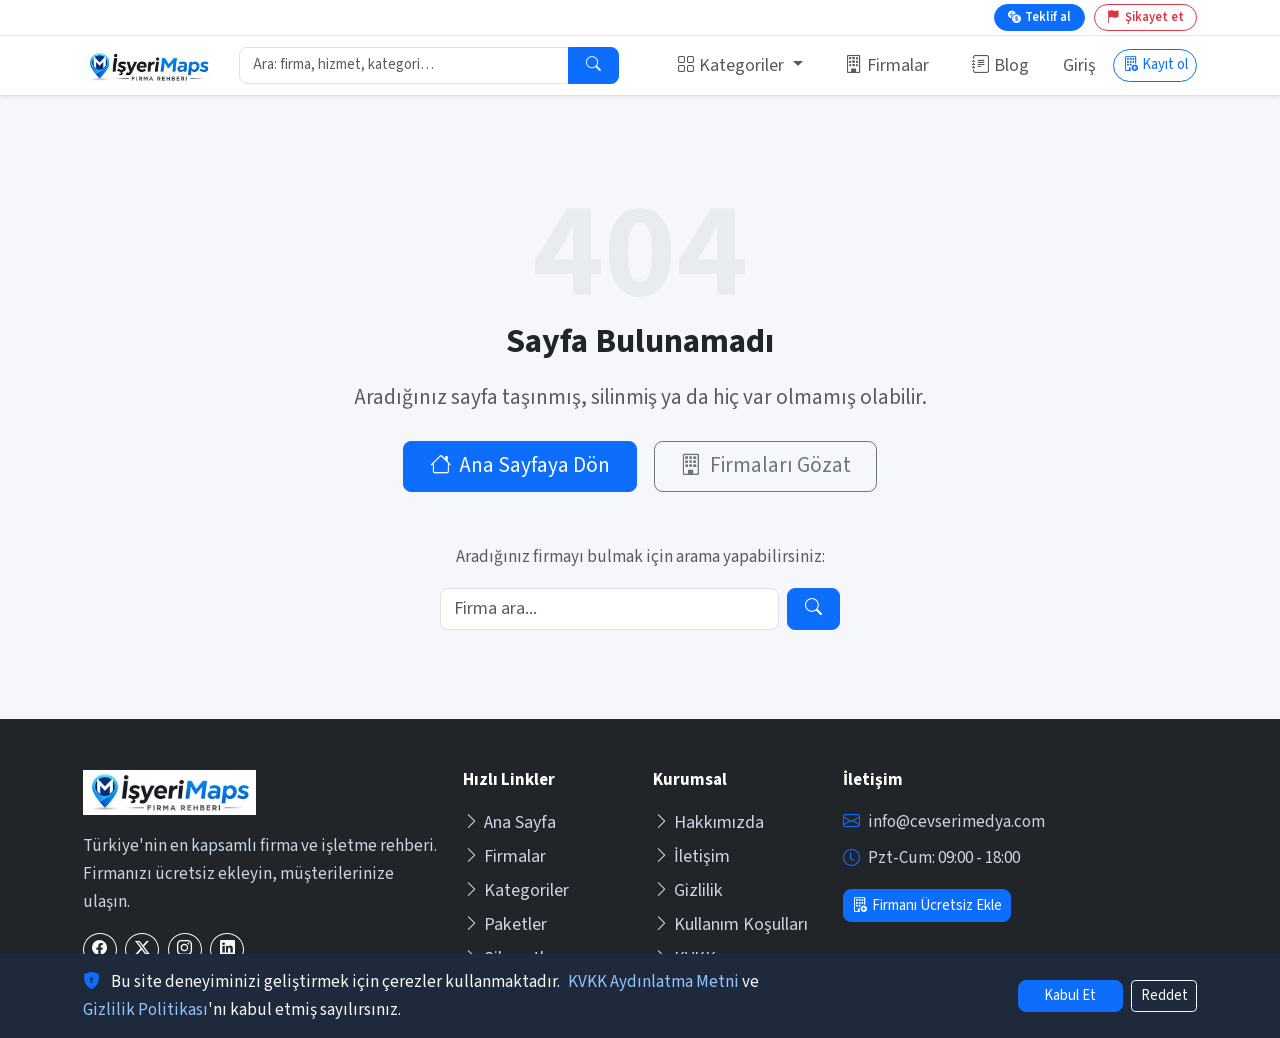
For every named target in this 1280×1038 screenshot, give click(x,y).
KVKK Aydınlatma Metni (653, 982)
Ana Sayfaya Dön (520, 465)
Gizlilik (688, 890)
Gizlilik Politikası (145, 1010)
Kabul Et (1070, 995)
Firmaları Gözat (765, 465)
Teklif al (1039, 17)
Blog (1000, 65)
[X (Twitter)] (142, 949)
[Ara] (593, 66)
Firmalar (887, 65)
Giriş (1079, 65)
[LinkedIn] (227, 949)
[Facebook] (100, 949)
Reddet (1164, 995)
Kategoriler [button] (732, 65)
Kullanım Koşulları (730, 924)
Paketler (505, 924)
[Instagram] (185, 949)
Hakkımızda (708, 822)
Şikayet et (1145, 17)
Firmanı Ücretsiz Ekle (926, 905)
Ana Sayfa (509, 822)
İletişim (691, 856)
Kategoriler (516, 890)
